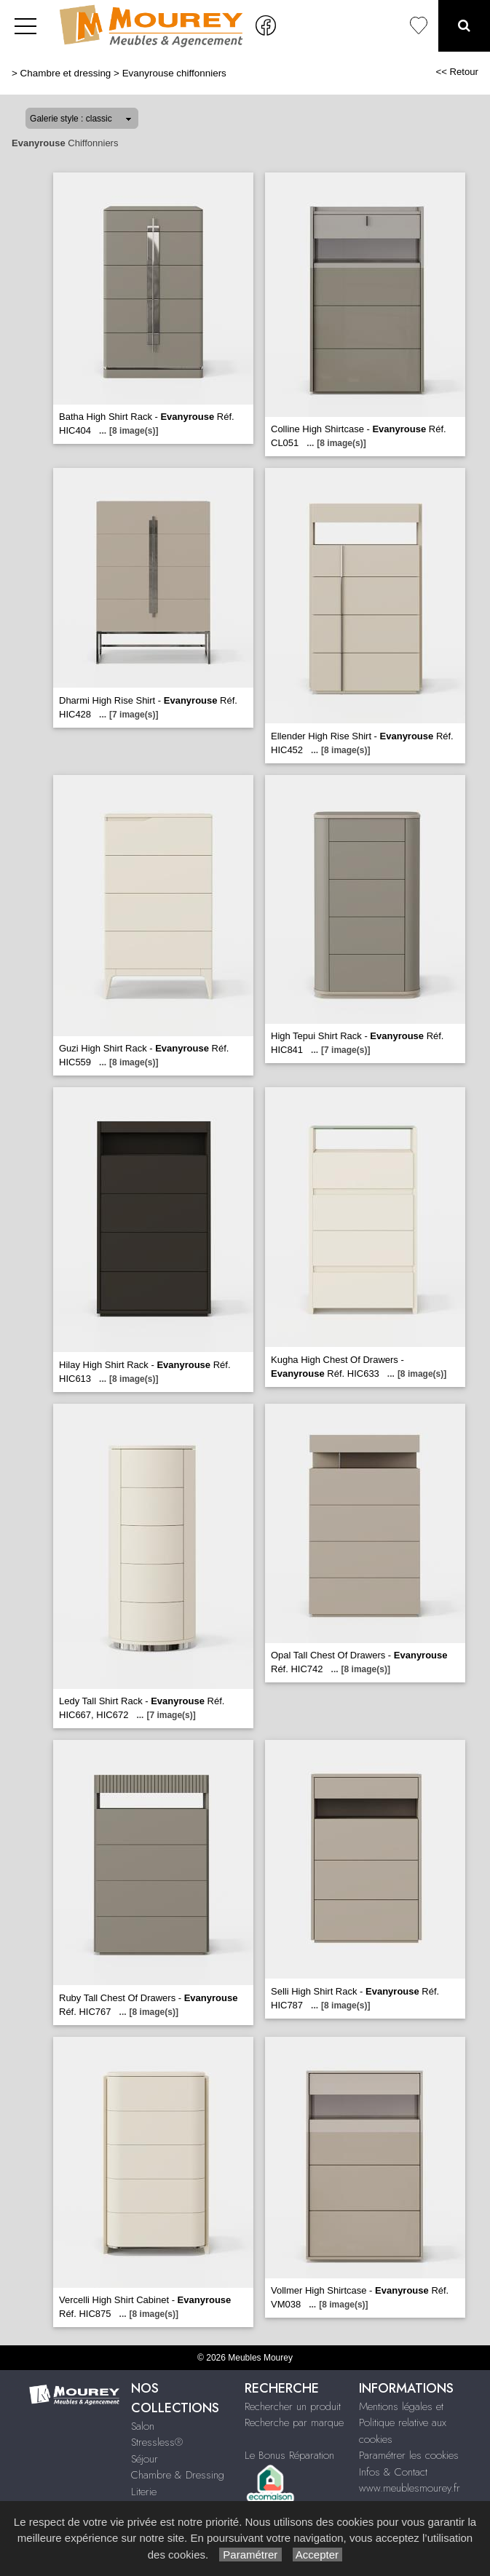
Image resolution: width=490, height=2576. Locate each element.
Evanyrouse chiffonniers (174, 73)
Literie (144, 2492)
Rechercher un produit (293, 2406)
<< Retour (456, 71)
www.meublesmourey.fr (409, 2488)
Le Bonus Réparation (289, 2455)
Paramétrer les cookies (409, 2455)
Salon (142, 2426)
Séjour (144, 2459)
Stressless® (157, 2442)
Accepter (317, 2554)
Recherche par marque (294, 2422)
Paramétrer (250, 2554)
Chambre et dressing (65, 73)
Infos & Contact (393, 2472)
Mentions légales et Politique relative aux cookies (402, 2422)
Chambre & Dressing (177, 2475)
